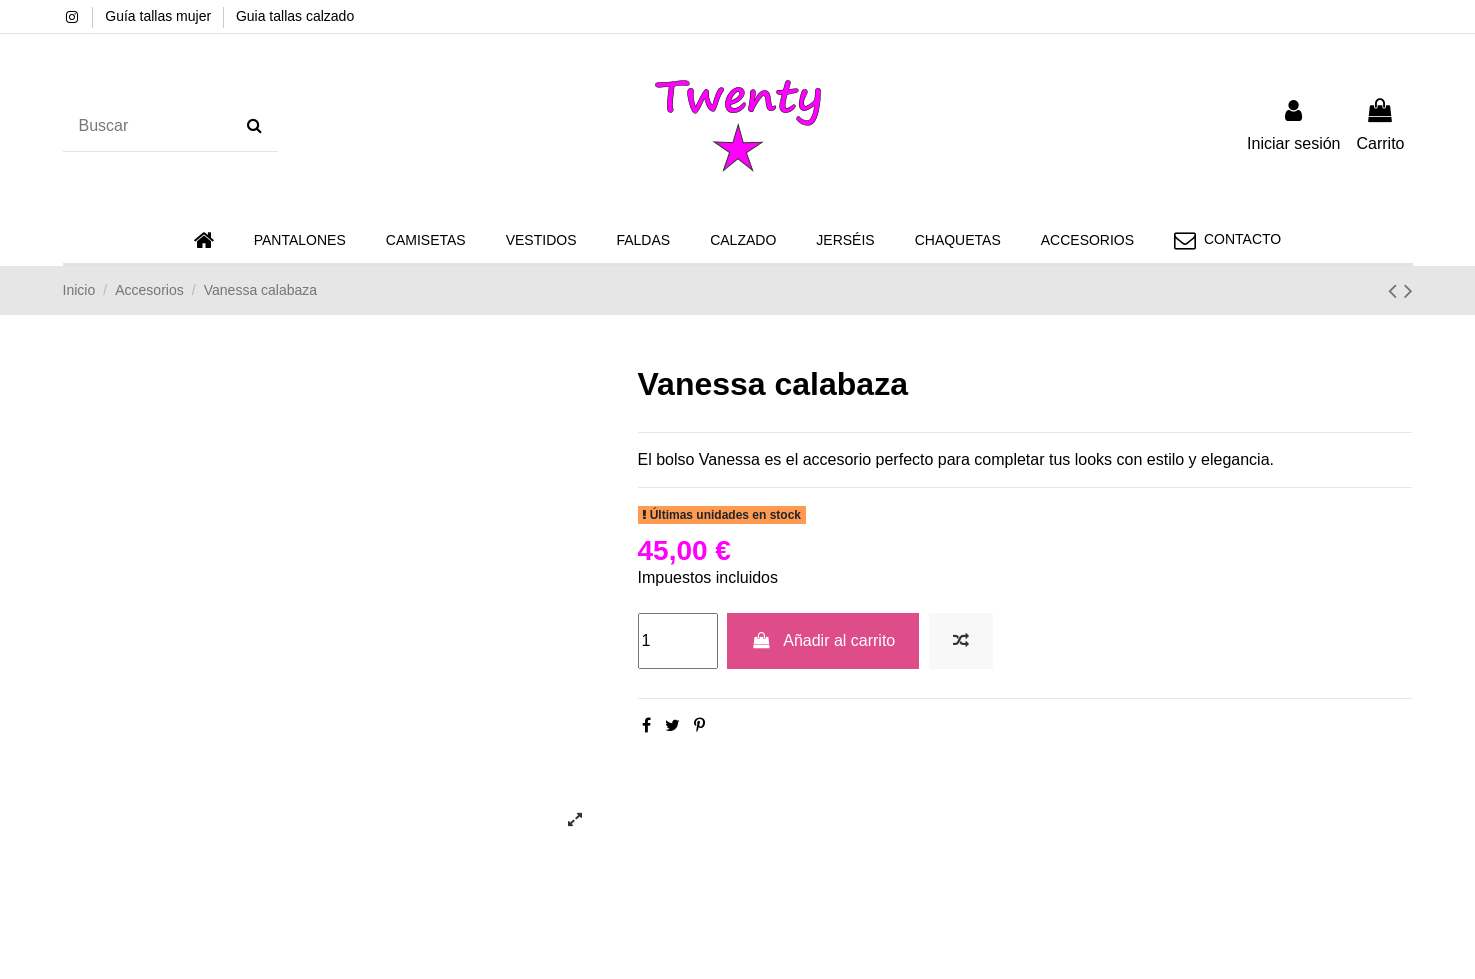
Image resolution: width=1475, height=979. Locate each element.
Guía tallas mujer (160, 16)
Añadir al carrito (823, 640)
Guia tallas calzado (295, 16)
